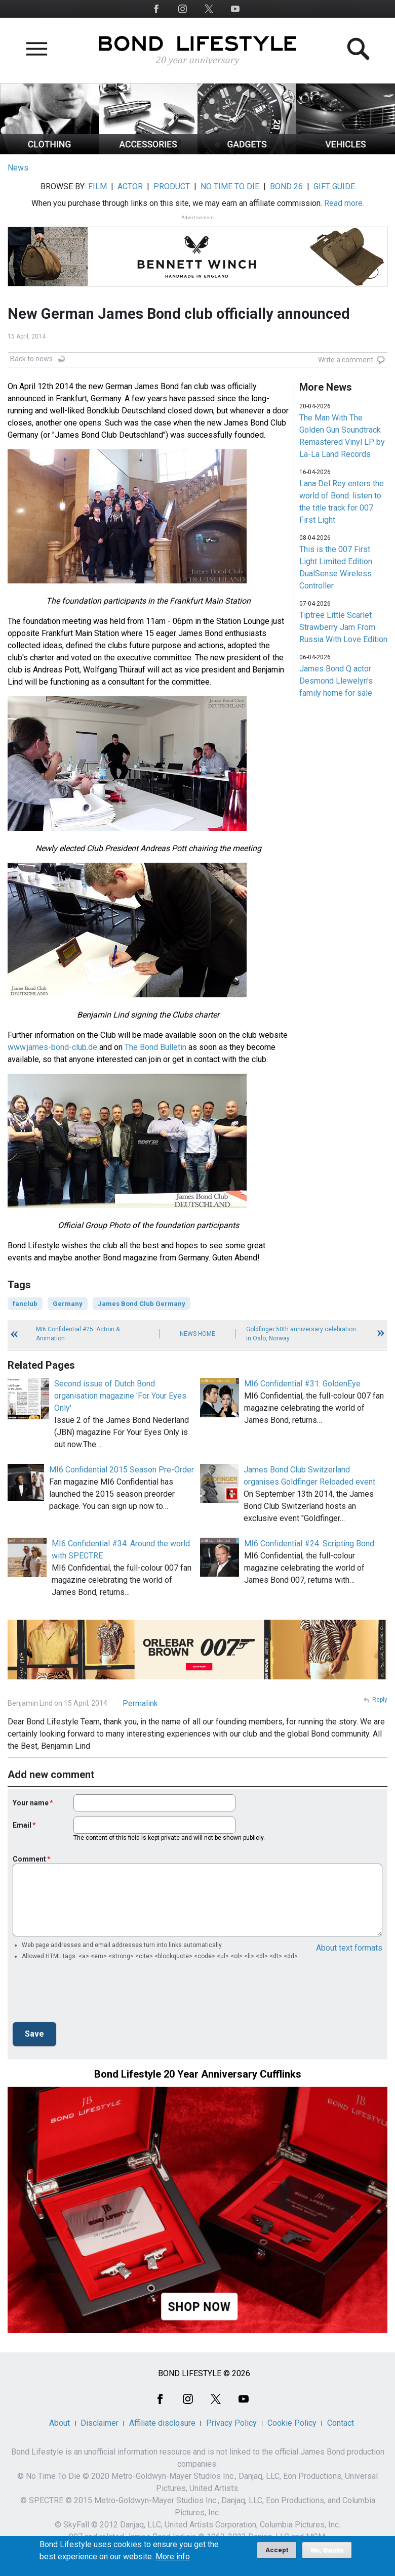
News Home (197, 1333)
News (18, 168)
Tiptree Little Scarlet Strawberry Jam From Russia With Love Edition (343, 627)
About (59, 2423)
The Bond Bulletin (155, 1047)
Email (22, 1825)
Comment (29, 1859)
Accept (276, 2550)
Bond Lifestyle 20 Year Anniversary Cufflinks (197, 2074)
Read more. (344, 203)
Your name (31, 1803)
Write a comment (345, 360)
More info (172, 2556)
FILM (97, 186)
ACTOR (130, 186)
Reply (379, 1699)
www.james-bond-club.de (52, 1047)
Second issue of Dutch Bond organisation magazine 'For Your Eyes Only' (120, 1396)
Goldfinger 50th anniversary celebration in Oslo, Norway (301, 1334)
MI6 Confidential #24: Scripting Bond (309, 1543)
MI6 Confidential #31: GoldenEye (302, 1383)
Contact (340, 2423)
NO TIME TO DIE (230, 186)
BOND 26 (286, 186)
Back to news (31, 359)
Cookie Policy (292, 2423)
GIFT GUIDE (334, 186)
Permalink (140, 1703)
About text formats (349, 1948)
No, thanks (326, 2550)
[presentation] (90, 1994)
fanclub (25, 1303)
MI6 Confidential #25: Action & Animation (78, 1334)
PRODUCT (171, 186)
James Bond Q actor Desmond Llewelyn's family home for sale (336, 681)
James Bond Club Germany (141, 1303)
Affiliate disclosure (162, 2423)
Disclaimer (99, 2423)
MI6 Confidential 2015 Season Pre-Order (121, 1469)
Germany (68, 1303)
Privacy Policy (231, 2423)
